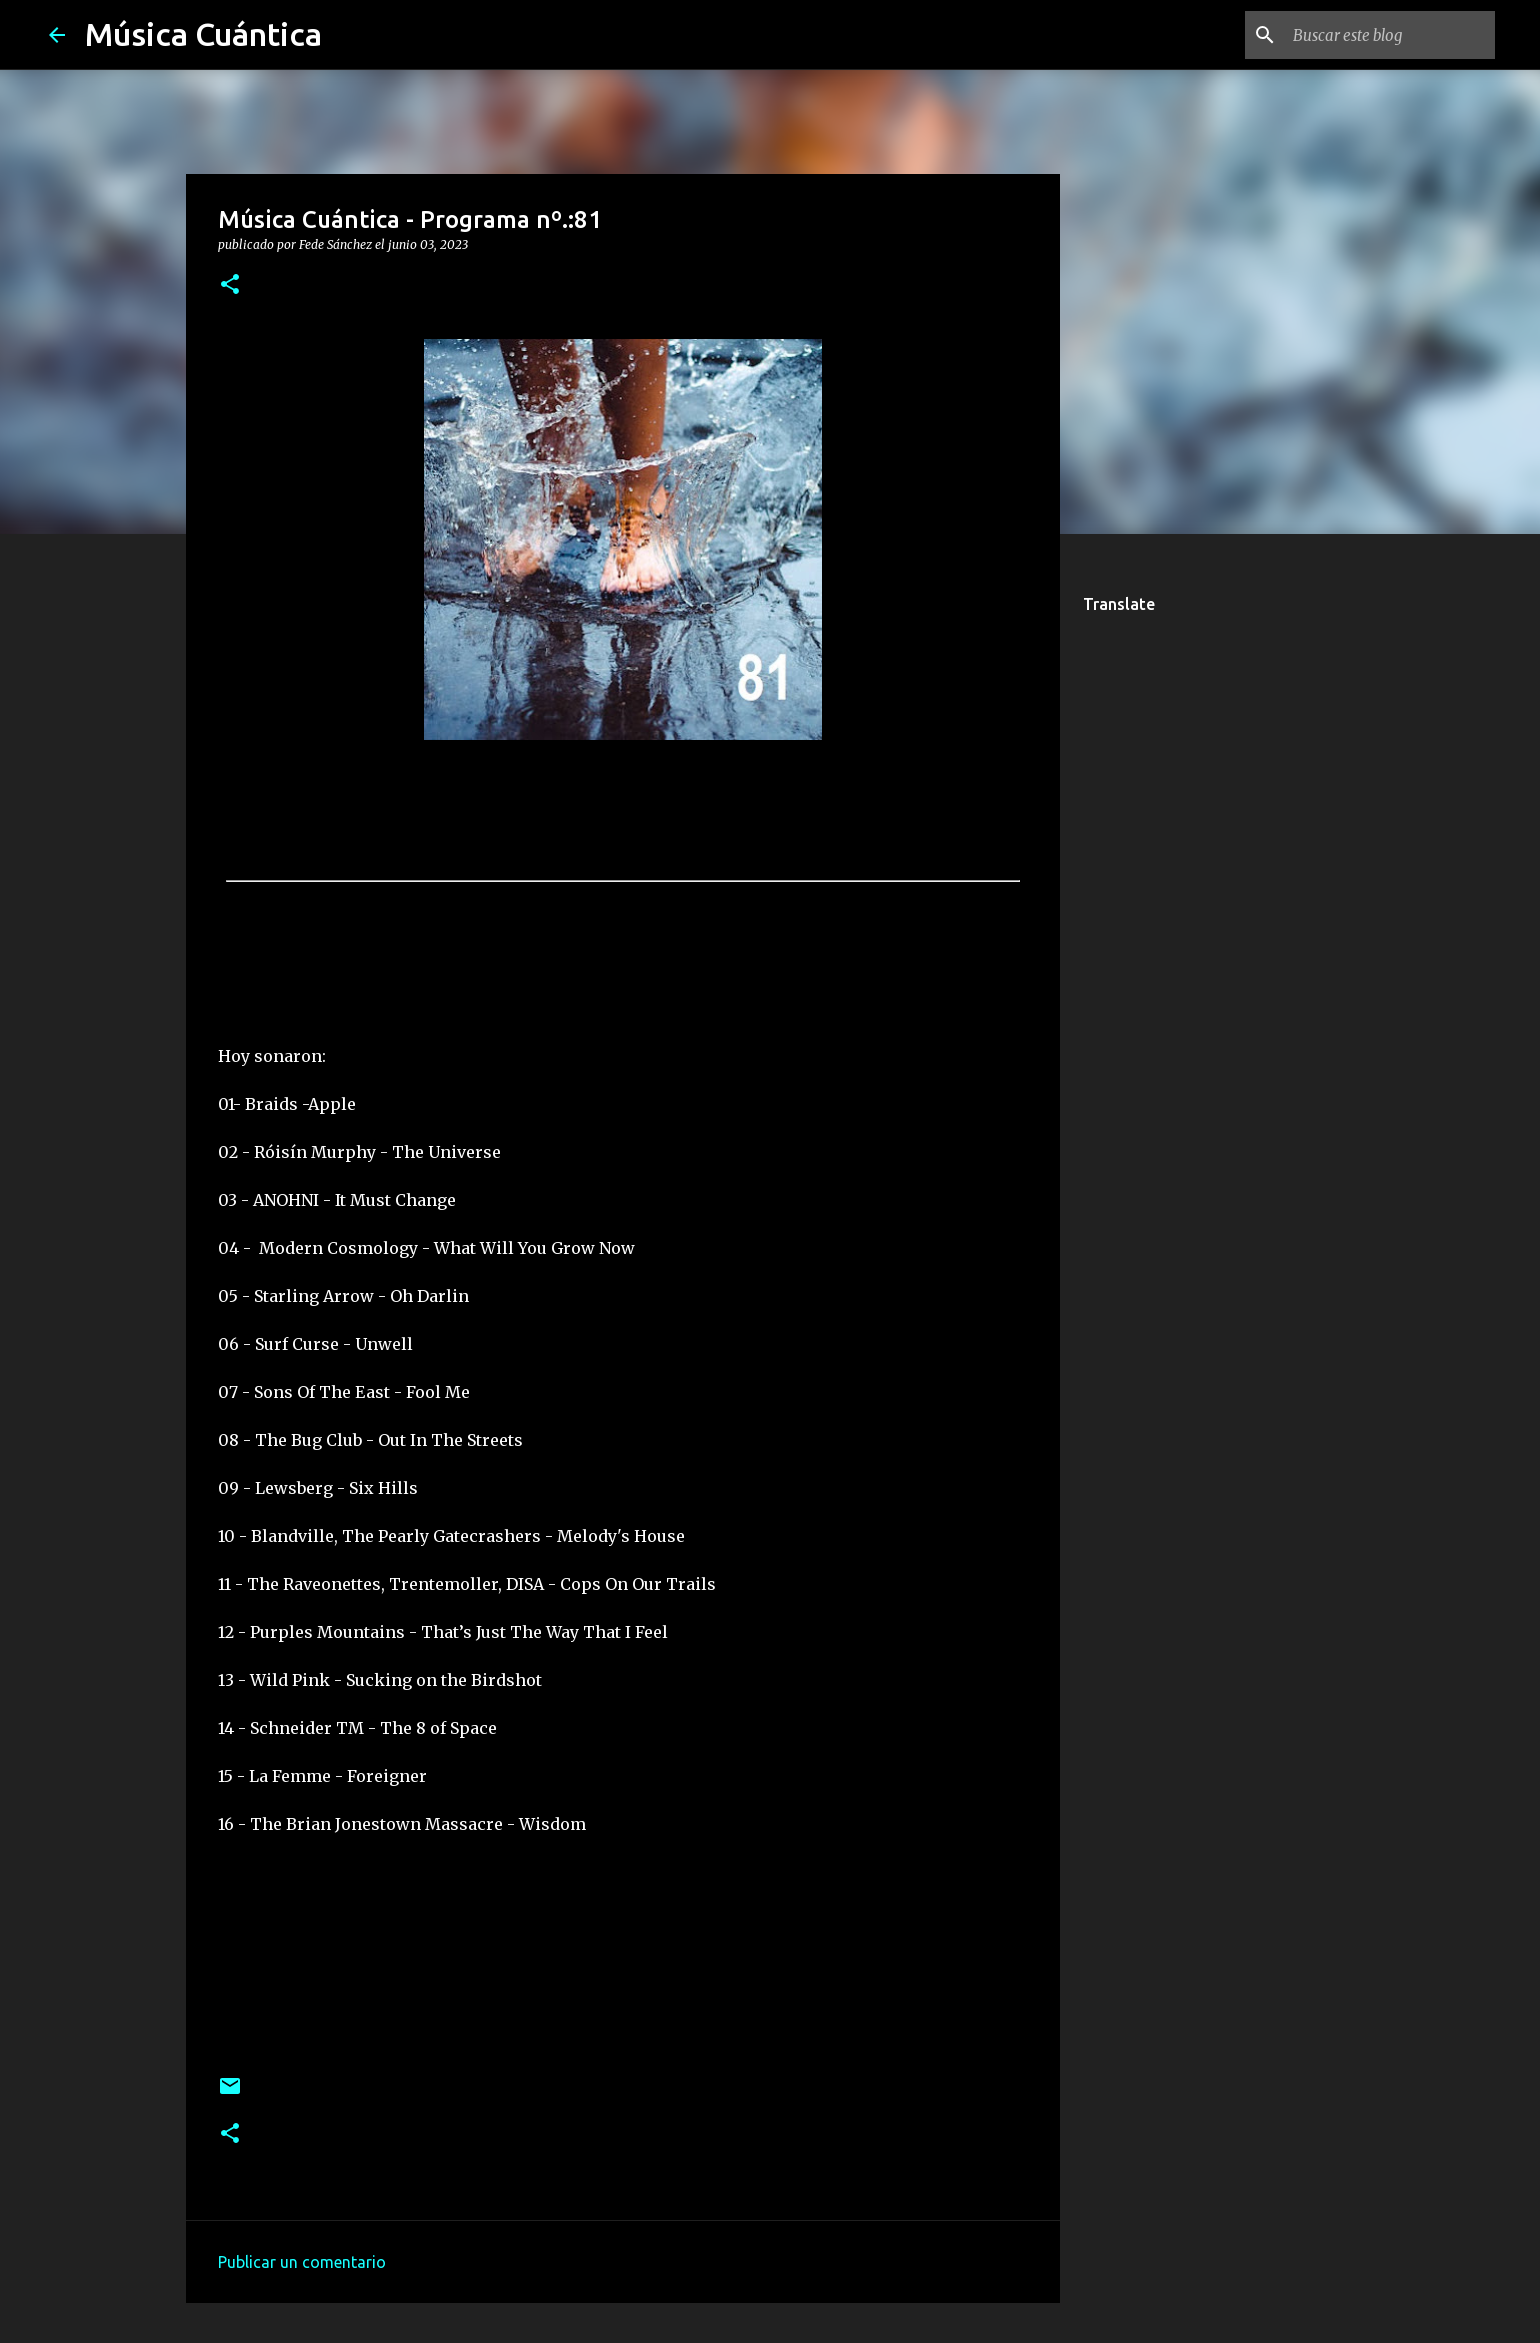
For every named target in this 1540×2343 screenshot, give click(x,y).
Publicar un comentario (302, 2262)
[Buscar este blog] (1390, 35)
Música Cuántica (203, 34)
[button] (230, 285)
